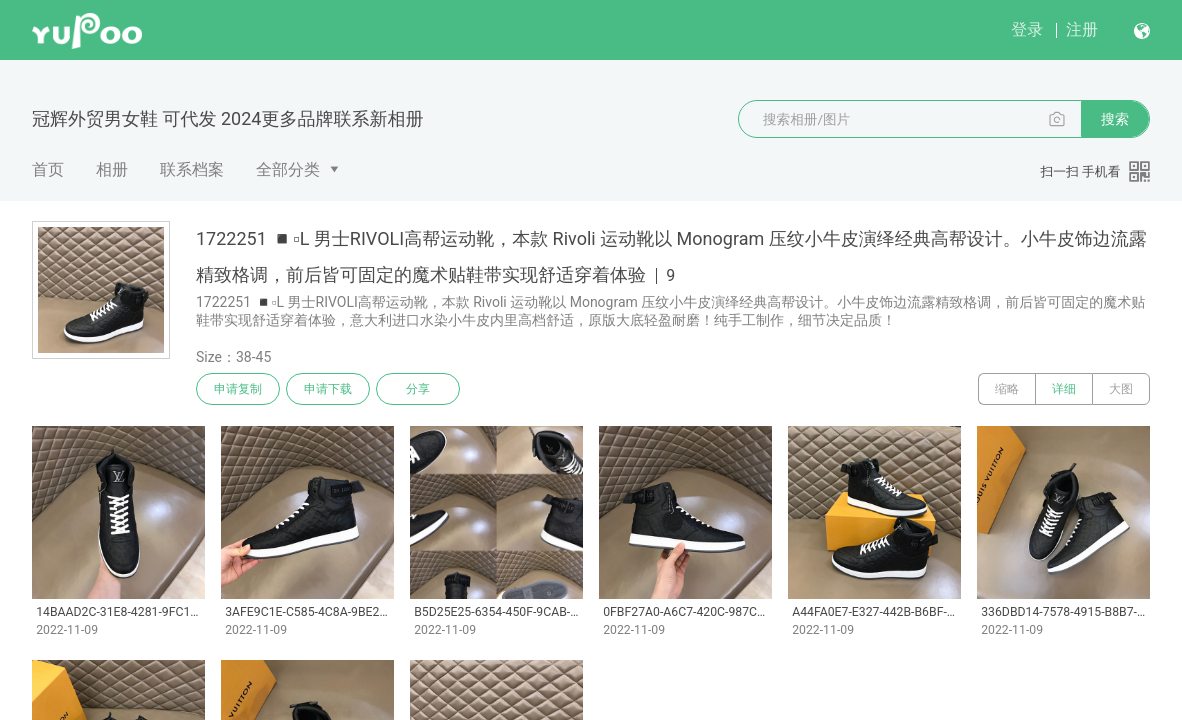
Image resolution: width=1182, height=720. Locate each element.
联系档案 (192, 169)
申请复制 (238, 389)
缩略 (1007, 389)
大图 (1121, 389)
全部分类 (288, 169)
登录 (1027, 29)
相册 (112, 169)
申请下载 (328, 389)
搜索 (1115, 119)
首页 (48, 169)
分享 (418, 389)
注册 (1082, 29)
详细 (1064, 389)
